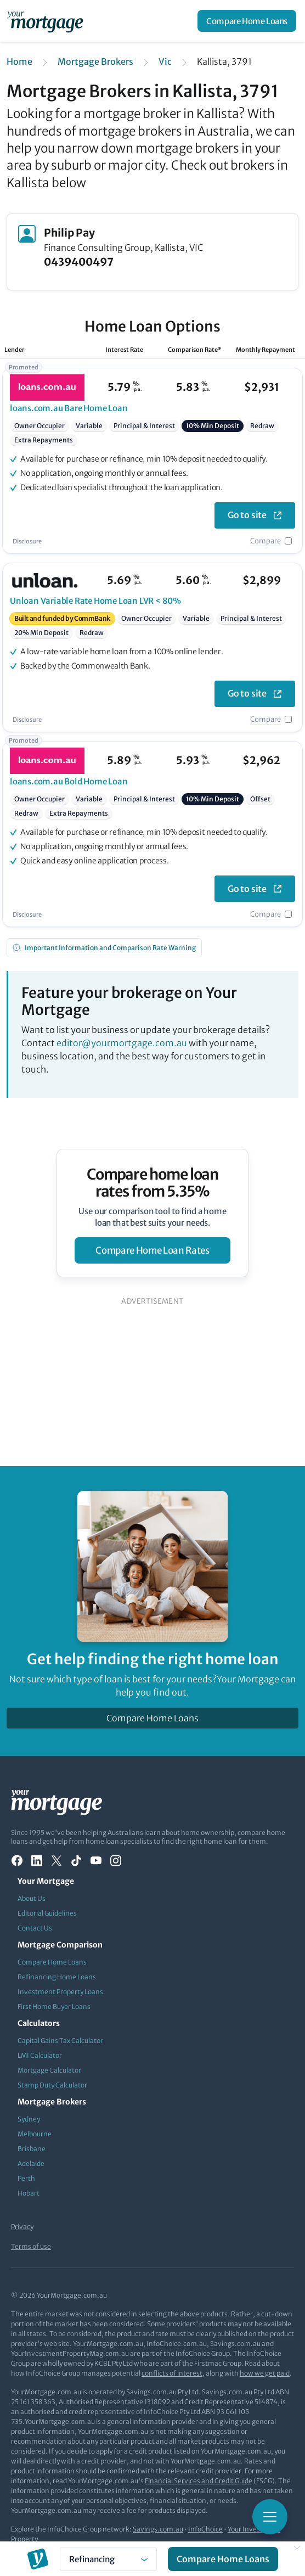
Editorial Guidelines (47, 1913)
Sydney (29, 2119)
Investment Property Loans (60, 1992)
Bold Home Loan (69, 781)
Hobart (28, 2193)
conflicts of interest (172, 2373)
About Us (32, 1898)
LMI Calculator (40, 2055)
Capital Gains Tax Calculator (60, 2040)
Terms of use (31, 2246)
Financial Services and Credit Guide (198, 2481)
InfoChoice (205, 2529)
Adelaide (31, 2163)
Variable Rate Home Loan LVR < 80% (95, 601)
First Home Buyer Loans (54, 2006)
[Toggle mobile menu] (269, 2516)
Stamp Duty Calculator (52, 2085)
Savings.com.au (158, 2529)
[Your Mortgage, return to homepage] (47, 21)
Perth (26, 2178)
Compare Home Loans (246, 21)
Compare (265, 541)
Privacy (22, 2227)
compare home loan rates (152, 1250)
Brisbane (32, 2149)
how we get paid (265, 2373)
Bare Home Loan (69, 408)
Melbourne (35, 2134)
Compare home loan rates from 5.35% (153, 1183)
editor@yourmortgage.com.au (122, 1042)
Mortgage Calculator (49, 2070)
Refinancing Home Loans (57, 1977)
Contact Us (35, 1928)
